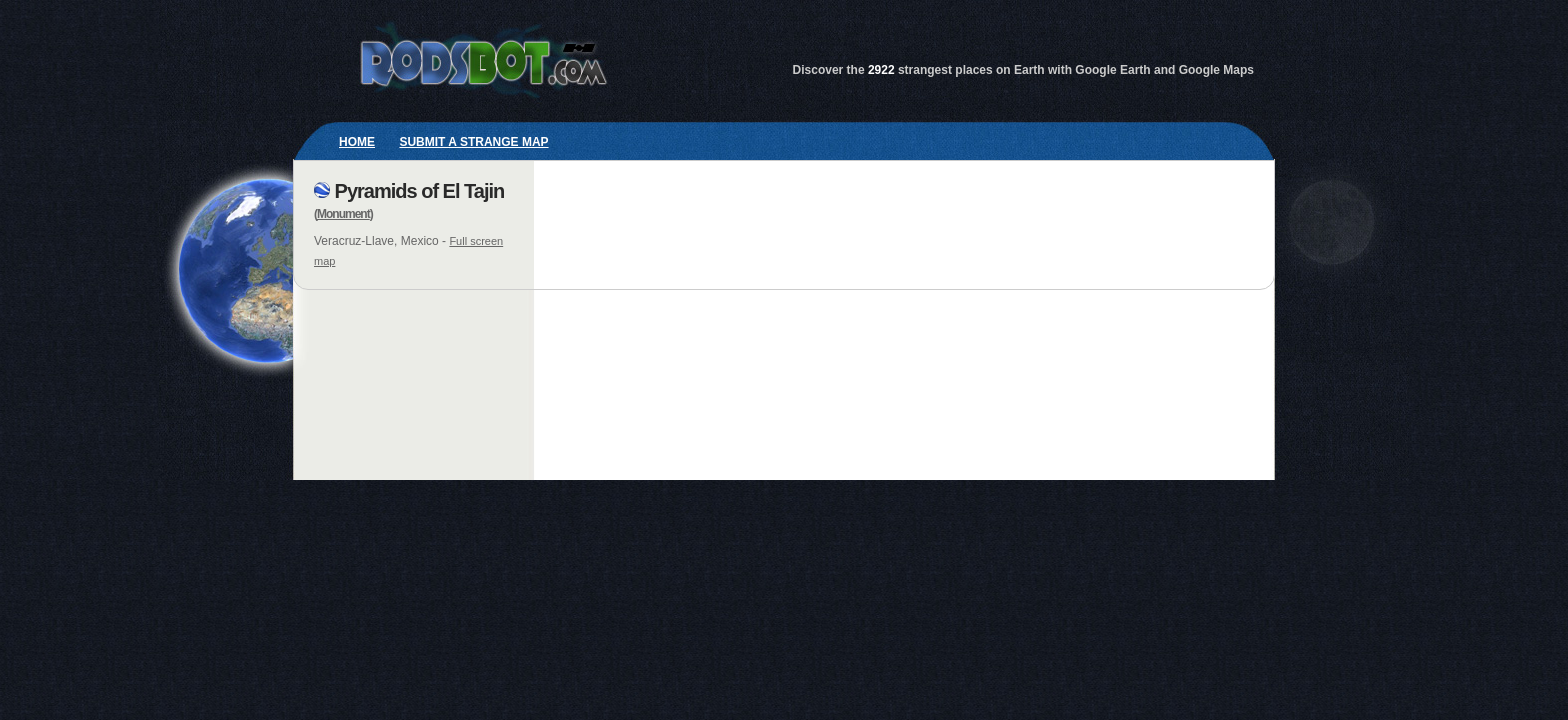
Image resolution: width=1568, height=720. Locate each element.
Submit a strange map (473, 142)
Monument (343, 214)
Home (357, 142)
